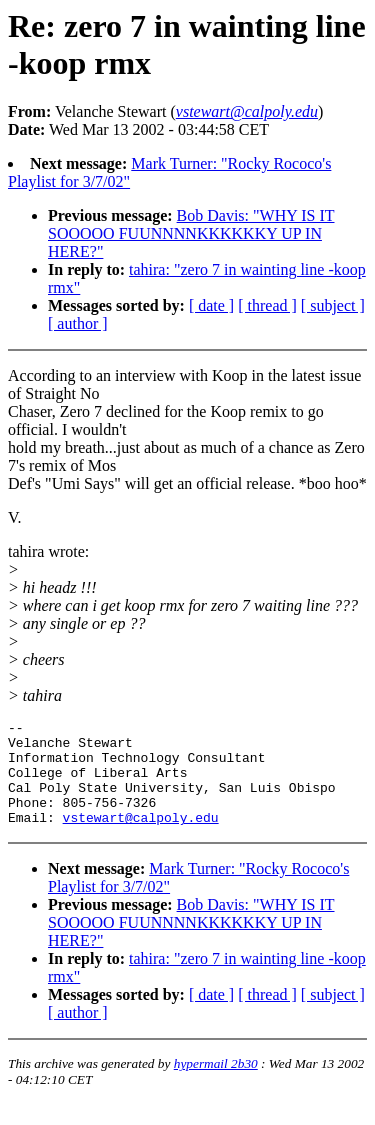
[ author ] (78, 323)
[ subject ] (333, 305)
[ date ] (211, 305)
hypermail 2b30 (216, 1084)
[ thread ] (267, 305)
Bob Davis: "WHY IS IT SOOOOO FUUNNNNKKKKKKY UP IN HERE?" (191, 233)
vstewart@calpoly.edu (141, 838)
